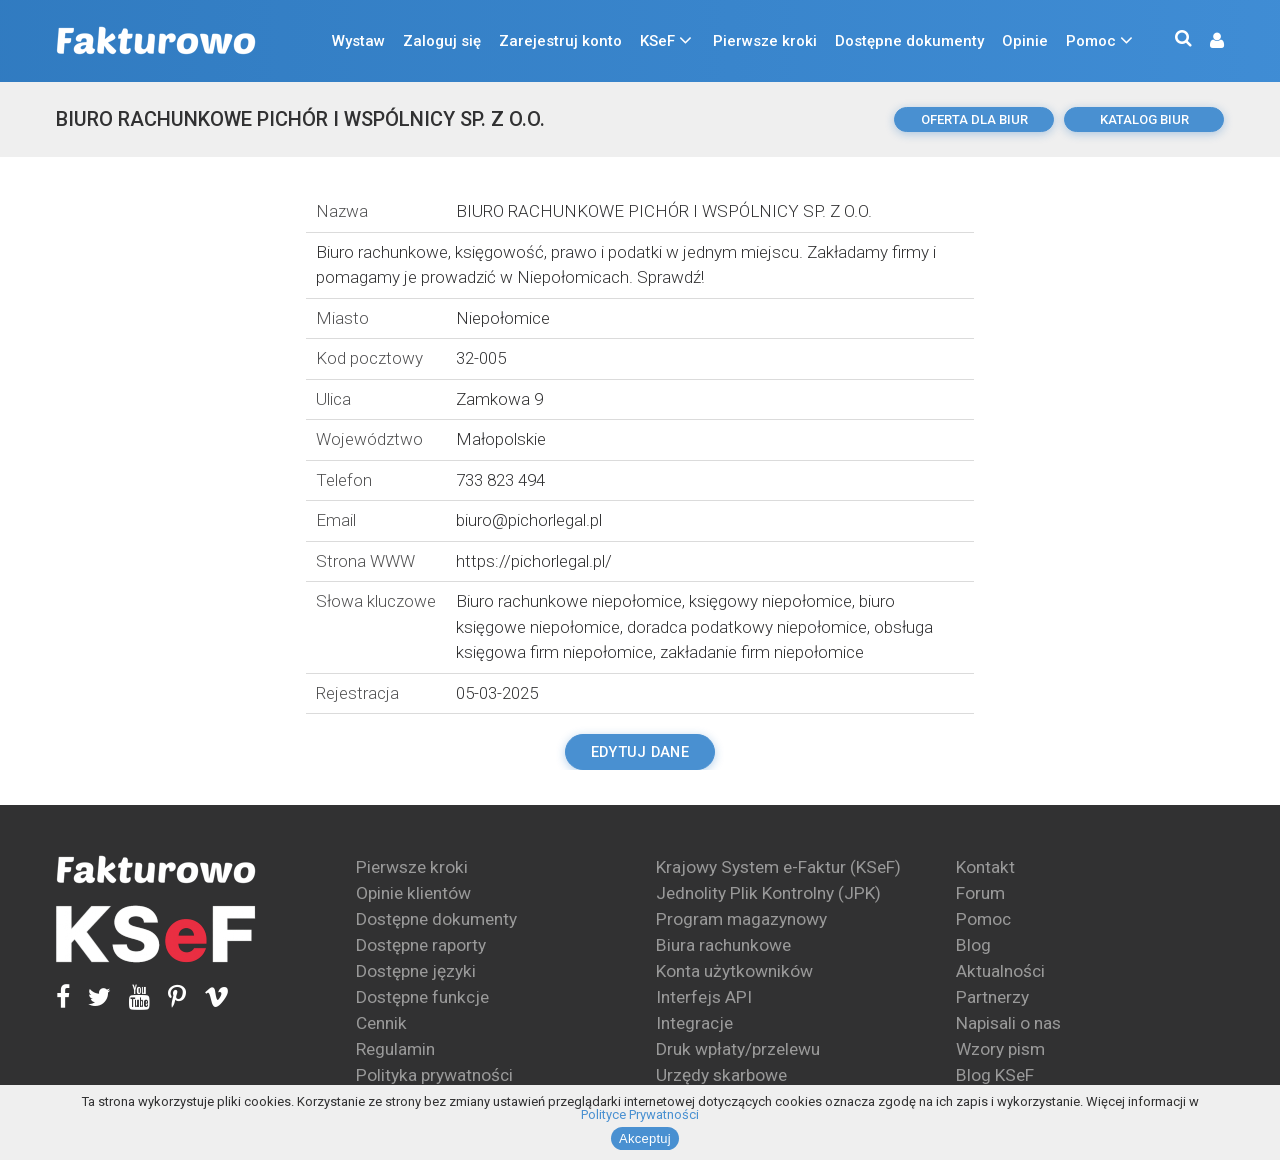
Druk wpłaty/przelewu (738, 1049)
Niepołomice (503, 318)
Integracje (694, 1023)
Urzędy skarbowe (721, 1075)
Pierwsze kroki (765, 41)
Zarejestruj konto (560, 41)
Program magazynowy (741, 919)
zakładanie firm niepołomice (762, 652)
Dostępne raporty (421, 945)
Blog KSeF (995, 1075)
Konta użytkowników (734, 971)
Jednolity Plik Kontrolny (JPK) (768, 893)
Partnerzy (992, 997)
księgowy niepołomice (770, 601)
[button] (1207, 41)
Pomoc (1091, 41)
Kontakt (985, 867)
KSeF (657, 41)
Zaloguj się (442, 41)
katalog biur (1144, 119)
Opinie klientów (413, 893)
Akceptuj (645, 1138)
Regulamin (395, 1049)
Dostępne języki (416, 971)
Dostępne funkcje (422, 997)
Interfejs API (704, 997)
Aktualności (1000, 971)
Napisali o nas (1008, 1023)
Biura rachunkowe (723, 945)
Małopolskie (501, 439)
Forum (980, 893)
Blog (973, 945)
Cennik (381, 1023)
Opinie (1025, 41)
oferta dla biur (974, 119)
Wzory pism (1000, 1049)
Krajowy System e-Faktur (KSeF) (778, 867)
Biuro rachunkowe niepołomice (569, 601)
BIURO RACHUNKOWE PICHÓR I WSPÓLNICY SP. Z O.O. (300, 119)
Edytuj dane (640, 752)
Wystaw (358, 41)
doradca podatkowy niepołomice (747, 627)
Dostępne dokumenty (909, 41)
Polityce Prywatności (640, 1114)
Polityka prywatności (434, 1075)
